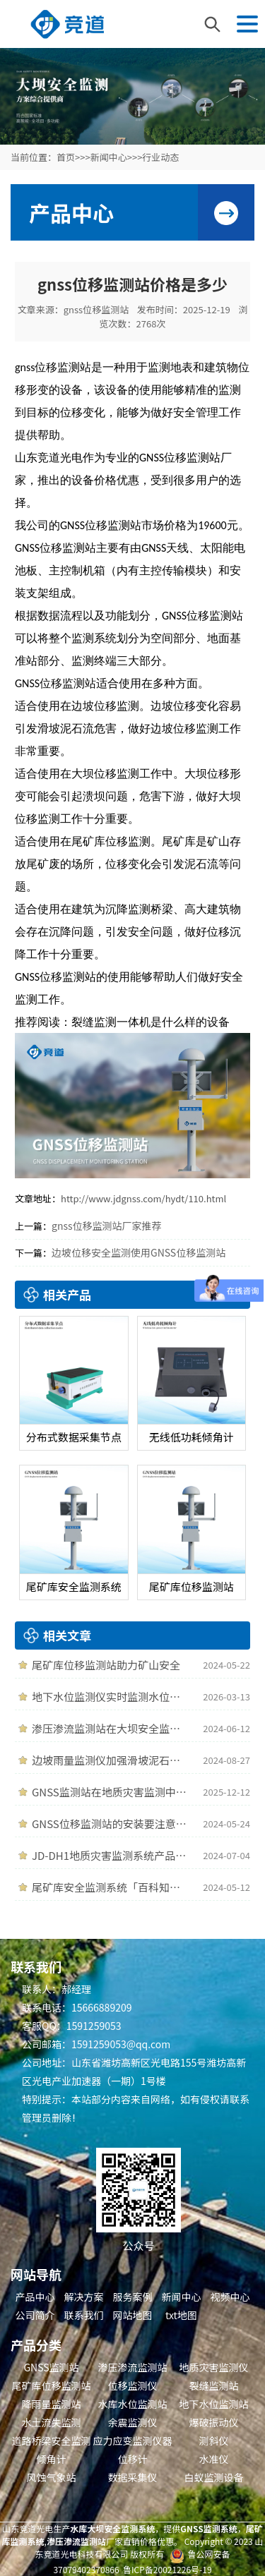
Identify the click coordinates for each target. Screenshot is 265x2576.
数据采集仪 (132, 2477)
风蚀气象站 (51, 2477)
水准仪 (213, 2459)
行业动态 (160, 157)
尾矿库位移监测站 (50, 2385)
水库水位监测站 (132, 2404)
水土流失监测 (51, 2422)
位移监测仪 (132, 2385)
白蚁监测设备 (213, 2477)
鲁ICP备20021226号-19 (167, 2569)
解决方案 (84, 2297)
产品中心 (35, 2297)
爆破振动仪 (213, 2422)
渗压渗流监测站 (132, 2367)
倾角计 (51, 2459)
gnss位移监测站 (96, 309)
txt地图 (181, 2315)
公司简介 (35, 2315)
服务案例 (133, 2297)
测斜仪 (213, 2440)
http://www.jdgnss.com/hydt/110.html (143, 1198)
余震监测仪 (132, 2422)
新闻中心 (108, 157)
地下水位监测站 (213, 2404)
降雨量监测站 (51, 2404)
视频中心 (230, 2297)
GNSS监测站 (50, 2367)
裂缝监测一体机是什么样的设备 (150, 1022)
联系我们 (84, 2315)
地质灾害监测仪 (213, 2367)
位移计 (132, 2459)
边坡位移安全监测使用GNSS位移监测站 (138, 1252)
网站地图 (133, 2315)
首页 (66, 157)
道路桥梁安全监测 (50, 2440)
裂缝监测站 (213, 2385)
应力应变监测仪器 (132, 2440)
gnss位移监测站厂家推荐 (107, 1226)
